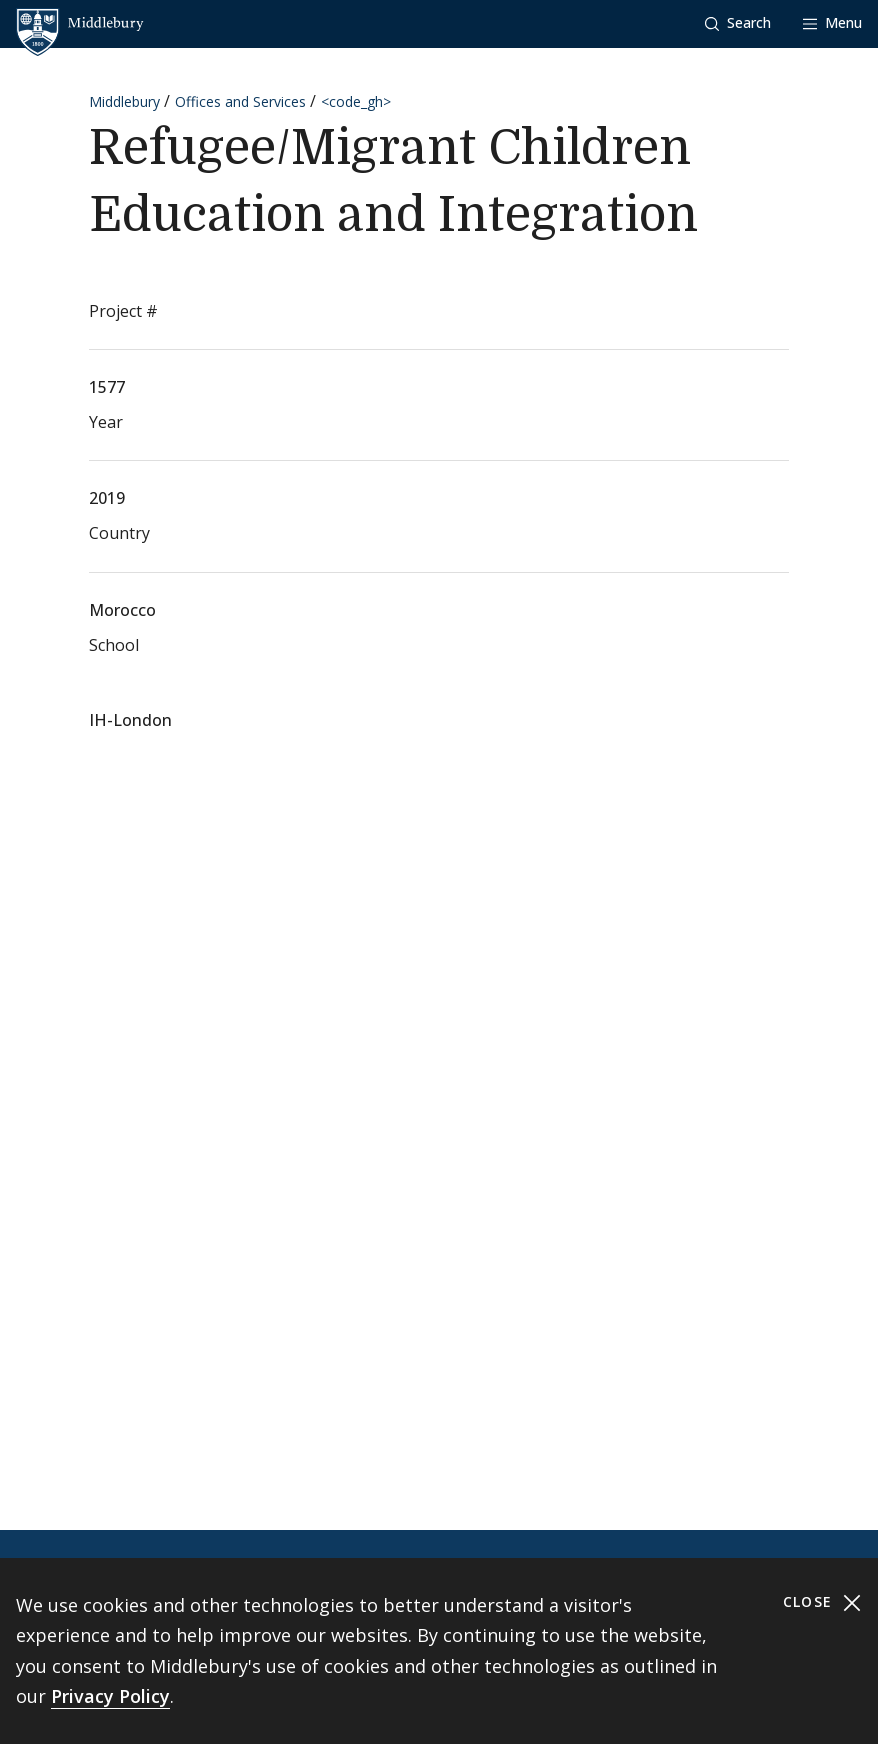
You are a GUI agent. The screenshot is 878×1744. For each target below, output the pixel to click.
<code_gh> (356, 101)
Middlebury (124, 101)
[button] (738, 23)
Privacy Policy (110, 1696)
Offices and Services (240, 101)
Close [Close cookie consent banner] (822, 1602)
